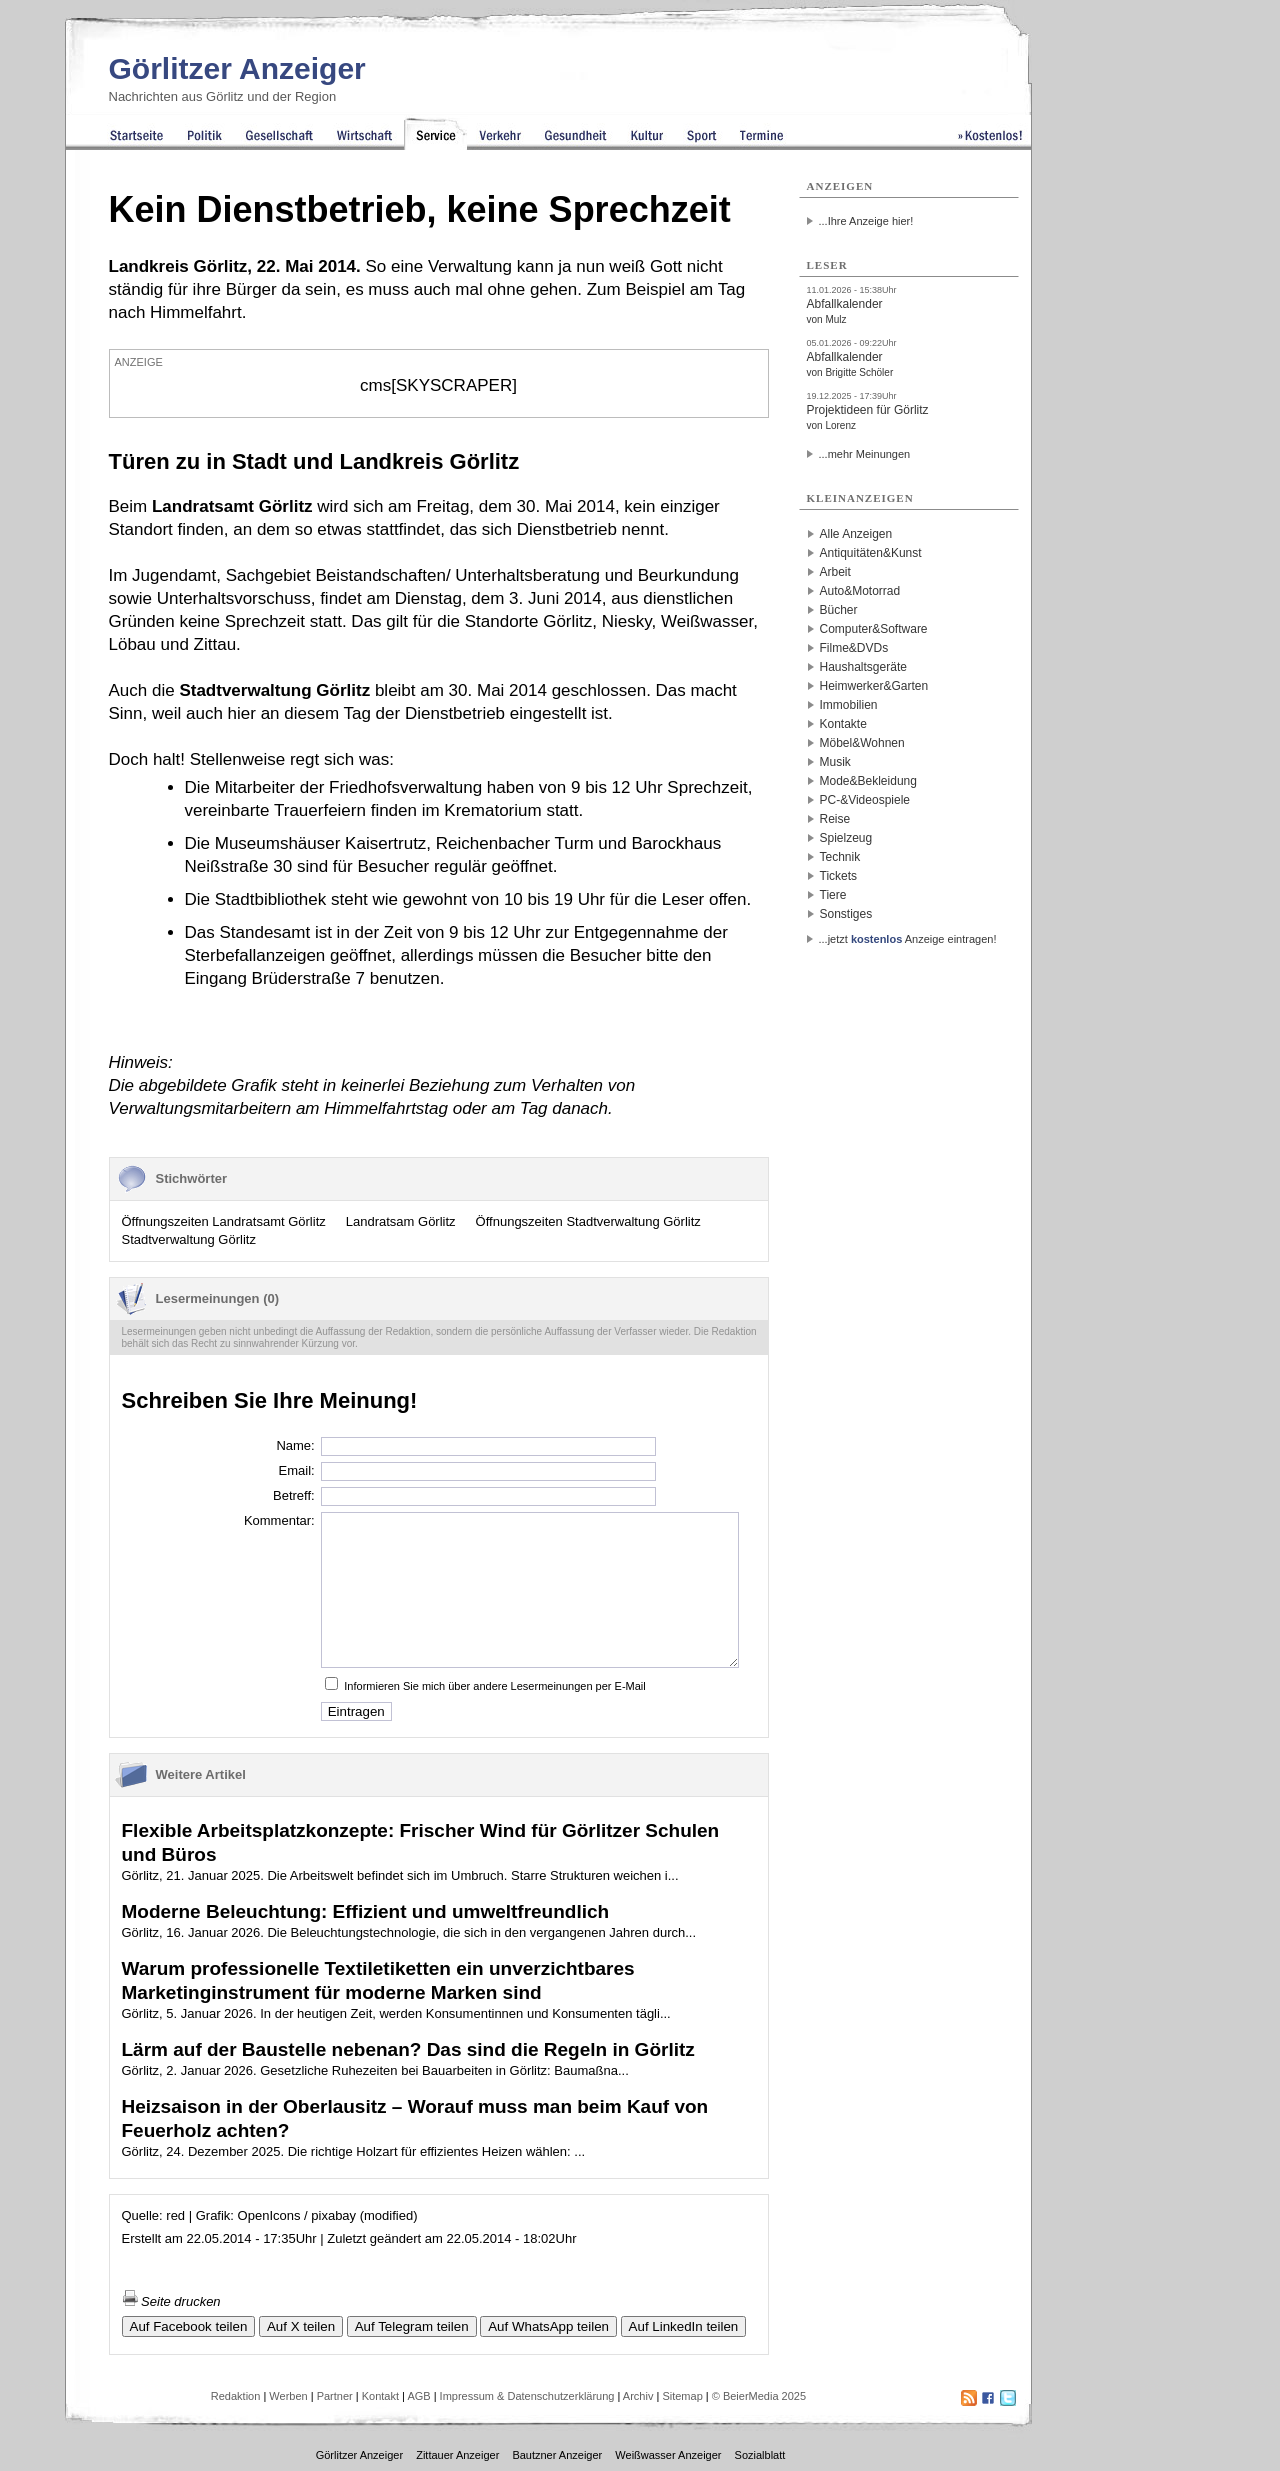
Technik (840, 857)
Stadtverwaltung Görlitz (189, 1239)
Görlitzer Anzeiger (237, 68)
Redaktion (236, 2396)
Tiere (833, 895)
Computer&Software (874, 629)
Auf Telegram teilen (412, 2326)
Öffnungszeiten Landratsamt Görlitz (224, 1221)
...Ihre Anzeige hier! (866, 221)
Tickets (839, 876)
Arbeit (835, 572)
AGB (418, 2396)
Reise (835, 819)
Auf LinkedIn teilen (684, 2326)
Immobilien (849, 705)
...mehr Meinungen (865, 454)
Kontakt (380, 2396)
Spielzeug (846, 838)
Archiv (638, 2396)
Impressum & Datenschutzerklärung (527, 2396)
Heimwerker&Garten (874, 686)
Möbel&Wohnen (862, 743)
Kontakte (843, 724)
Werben (288, 2396)
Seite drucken (171, 2301)
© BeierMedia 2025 (759, 2396)
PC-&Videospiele (865, 800)
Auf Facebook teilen (189, 2326)
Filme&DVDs (854, 648)
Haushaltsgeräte (863, 667)
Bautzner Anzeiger (557, 2455)
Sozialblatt (760, 2455)
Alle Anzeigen (856, 534)
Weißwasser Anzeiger (668, 2455)
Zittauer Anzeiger (457, 2455)
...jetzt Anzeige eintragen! (908, 939)
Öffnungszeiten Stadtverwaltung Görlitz (588, 1221)
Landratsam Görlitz (401, 1221)
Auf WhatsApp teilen (548, 2326)
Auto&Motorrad (860, 591)
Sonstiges (846, 914)
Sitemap (682, 2396)
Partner (335, 2396)
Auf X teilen (301, 2326)
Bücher (839, 610)
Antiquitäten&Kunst (871, 553)
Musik (835, 762)
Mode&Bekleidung (868, 781)
